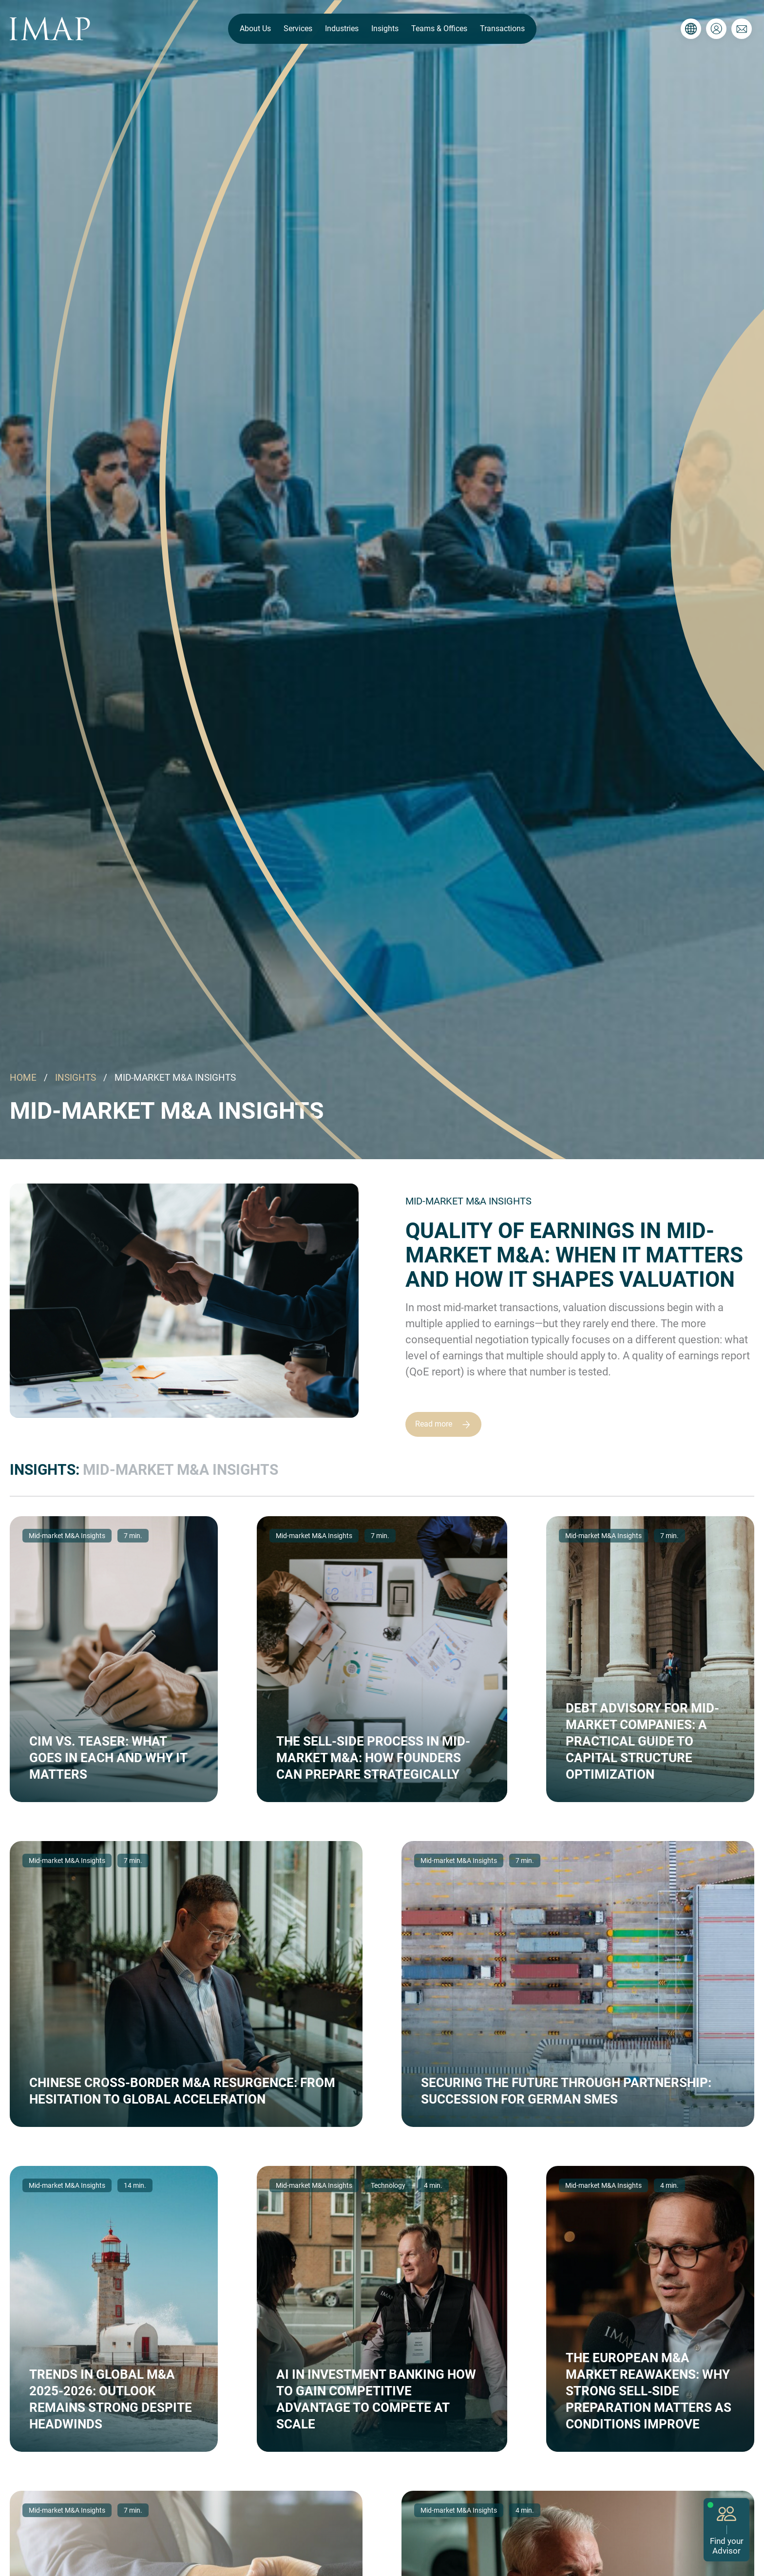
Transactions (502, 28)
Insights (385, 28)
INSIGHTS (75, 1077)
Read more (447, 1424)
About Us (255, 28)
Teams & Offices (439, 28)
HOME (23, 1077)
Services (298, 28)
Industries (342, 28)
